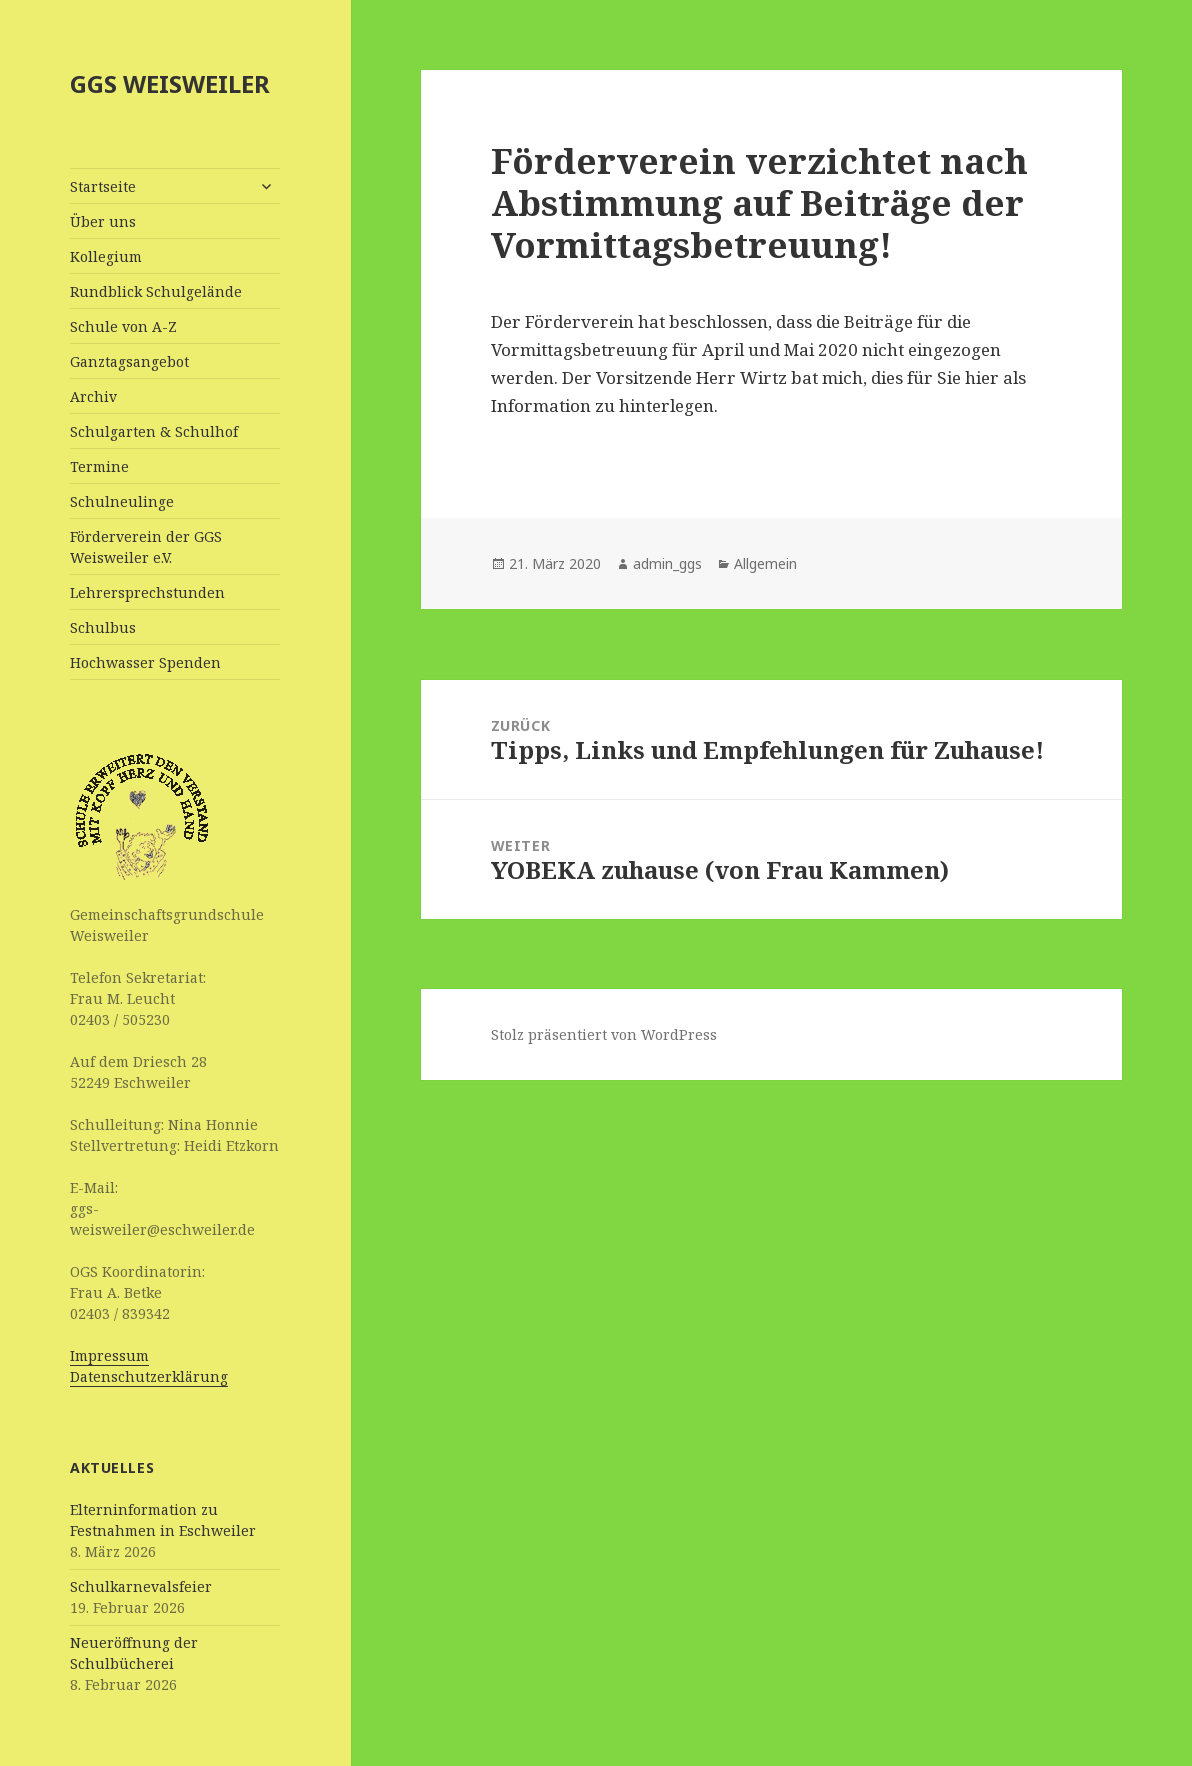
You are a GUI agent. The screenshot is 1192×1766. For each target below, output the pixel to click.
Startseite (103, 186)
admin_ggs (667, 563)
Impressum (109, 1355)
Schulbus (103, 627)
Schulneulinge (122, 501)
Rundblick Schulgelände (156, 291)
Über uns (103, 221)
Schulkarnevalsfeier (141, 1586)
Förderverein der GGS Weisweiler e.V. (146, 547)
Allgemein (765, 563)
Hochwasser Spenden (145, 662)
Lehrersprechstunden (147, 592)
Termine (99, 466)
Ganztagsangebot (129, 361)
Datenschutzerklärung (149, 1376)
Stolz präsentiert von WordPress (604, 1034)
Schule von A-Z (123, 326)
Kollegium (106, 256)
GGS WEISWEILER (170, 83)
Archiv (93, 396)
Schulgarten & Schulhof (154, 431)
